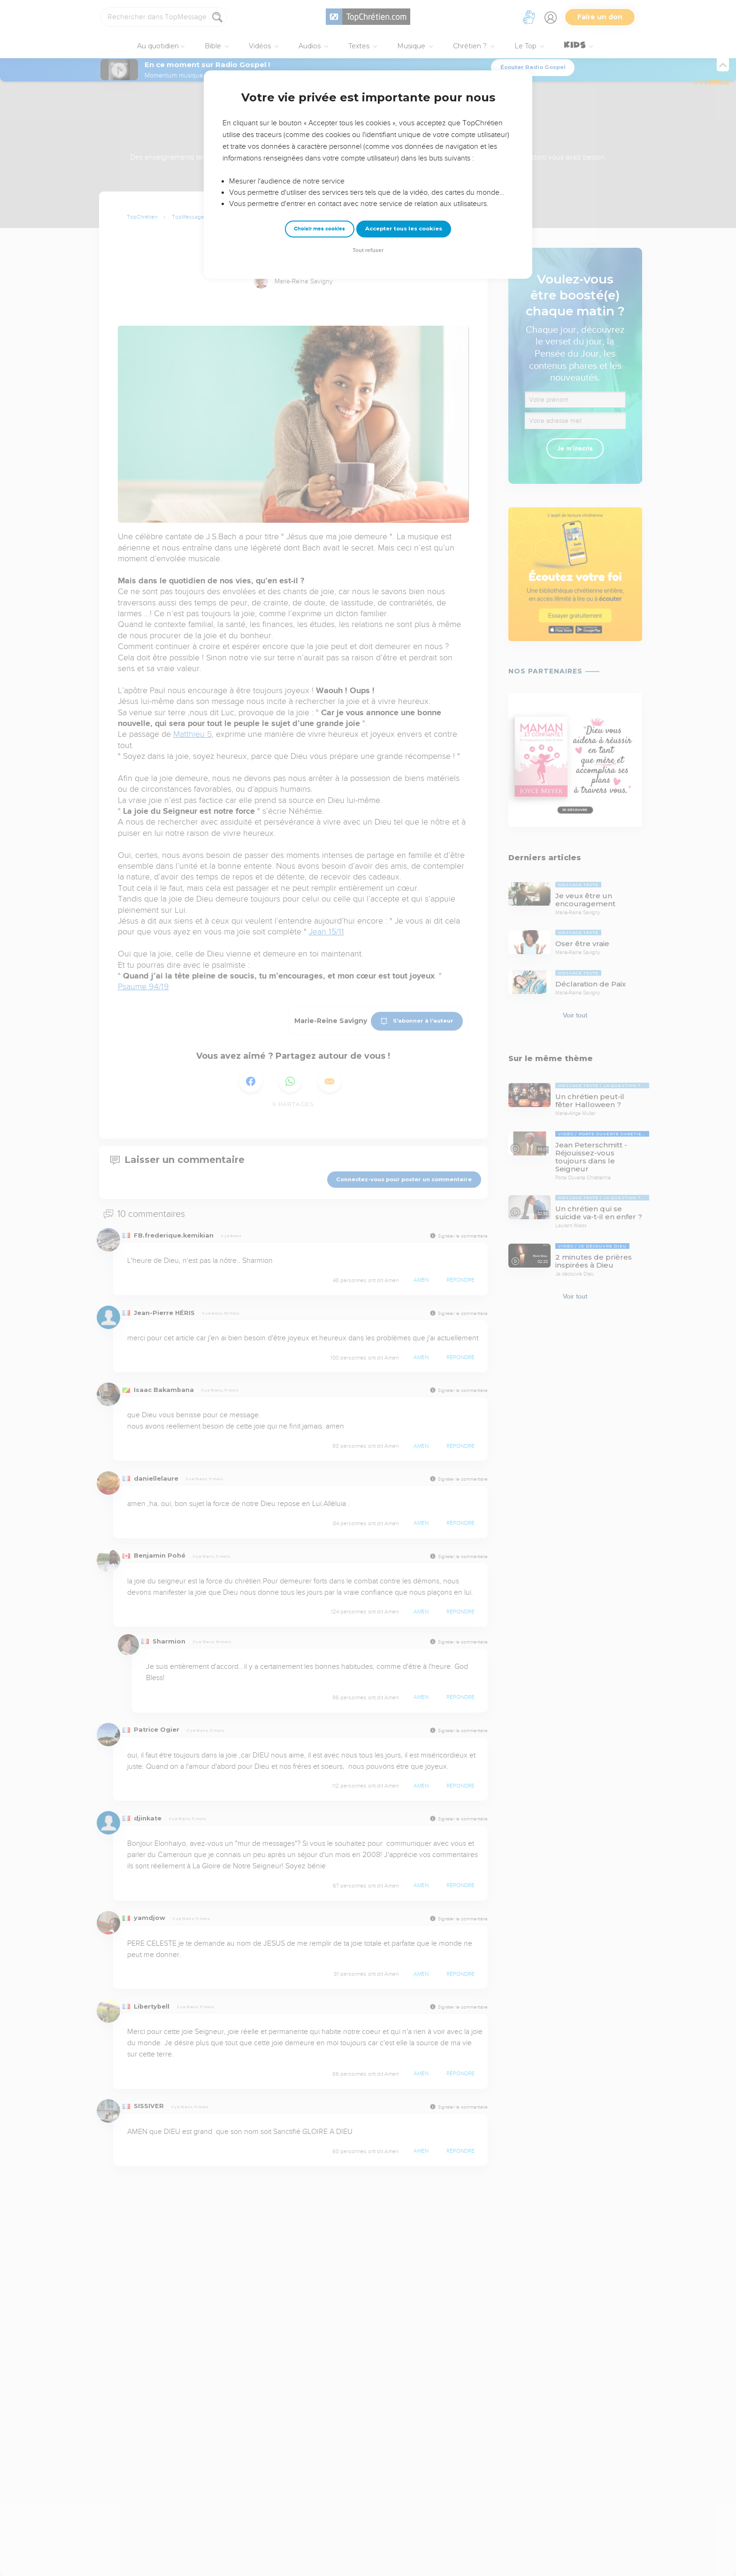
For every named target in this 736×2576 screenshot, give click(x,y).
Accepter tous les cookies (403, 228)
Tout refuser (368, 250)
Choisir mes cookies (319, 229)
